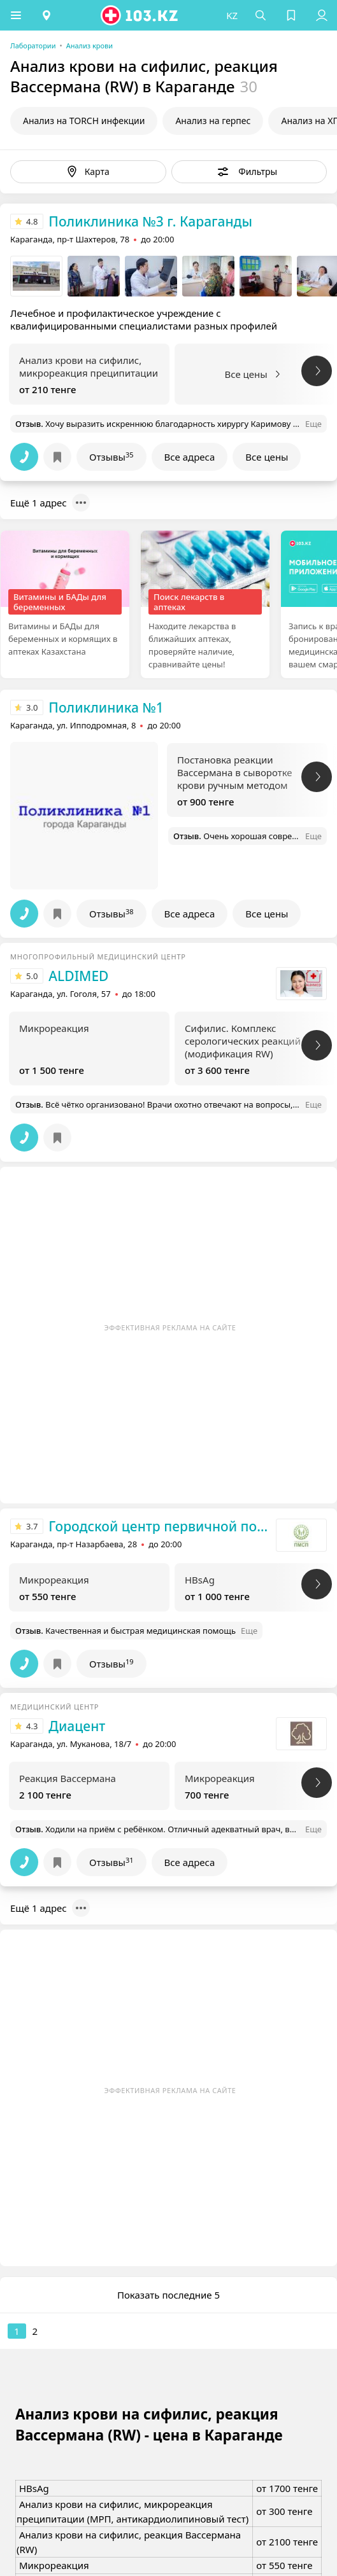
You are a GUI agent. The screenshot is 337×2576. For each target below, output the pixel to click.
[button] (16, 15)
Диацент (76, 1726)
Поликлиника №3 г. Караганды (150, 221)
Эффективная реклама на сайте (170, 1327)
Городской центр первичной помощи (158, 1526)
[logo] (140, 15)
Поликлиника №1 (105, 707)
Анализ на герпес (212, 121)
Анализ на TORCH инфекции (84, 121)
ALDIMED (78, 976)
